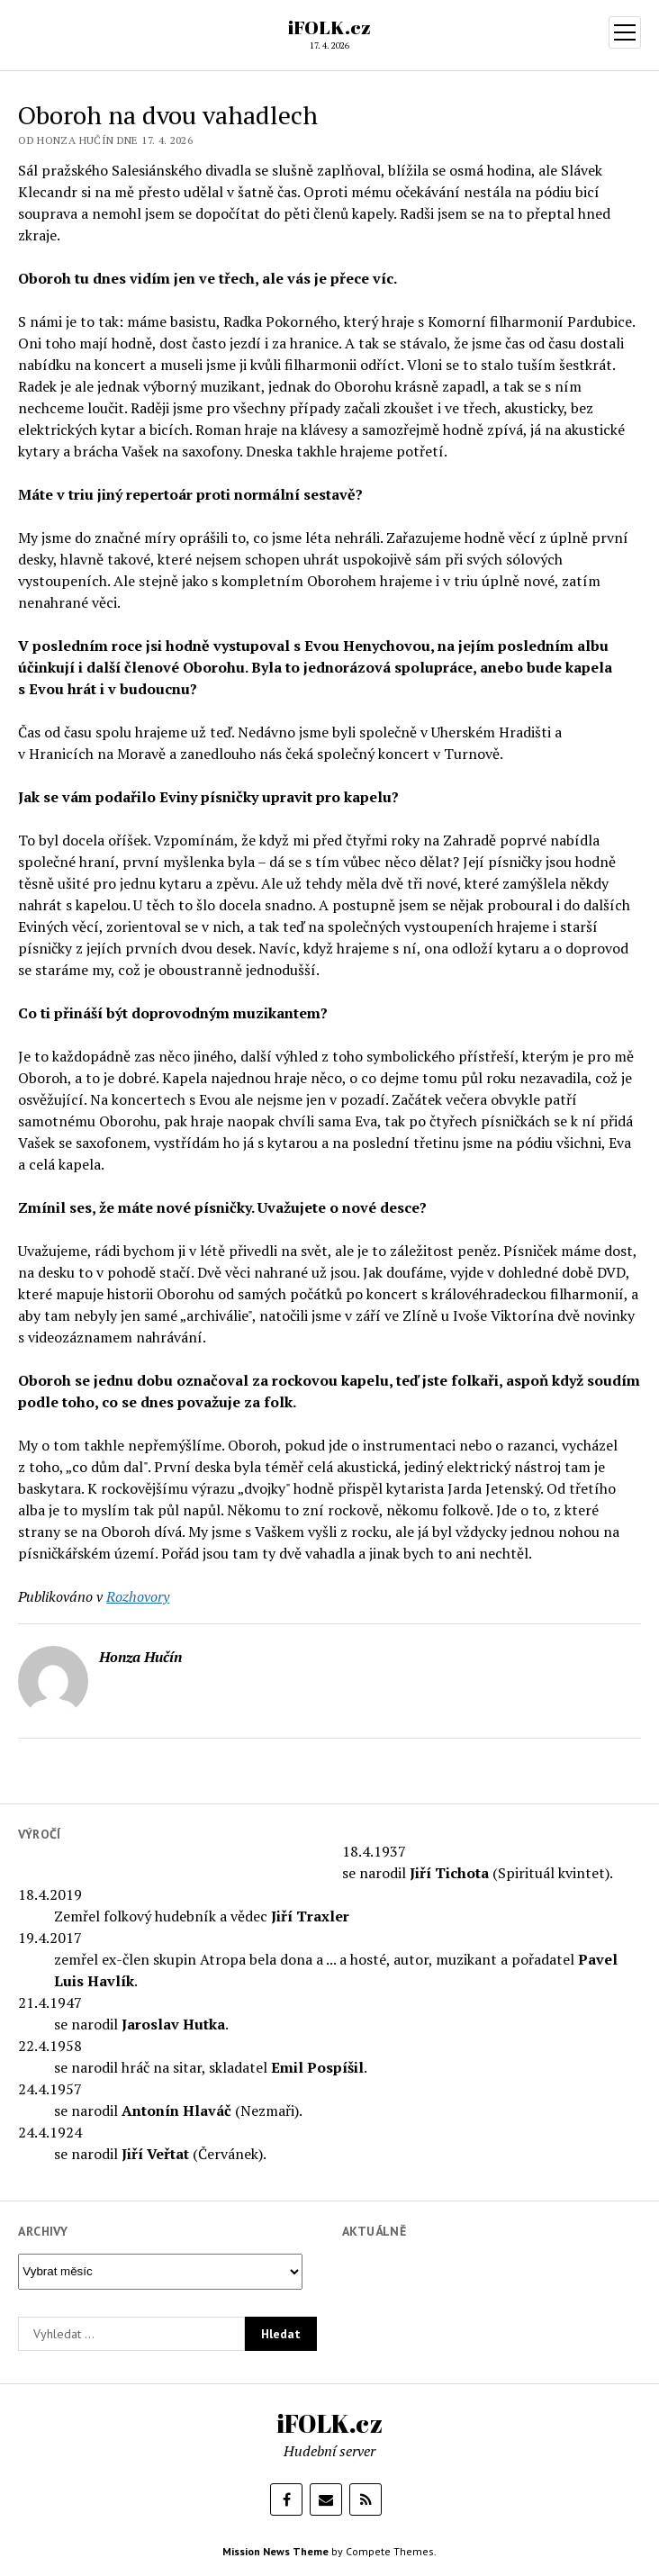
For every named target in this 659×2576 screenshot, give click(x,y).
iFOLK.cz (329, 27)
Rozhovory (137, 1596)
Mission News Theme (275, 2551)
